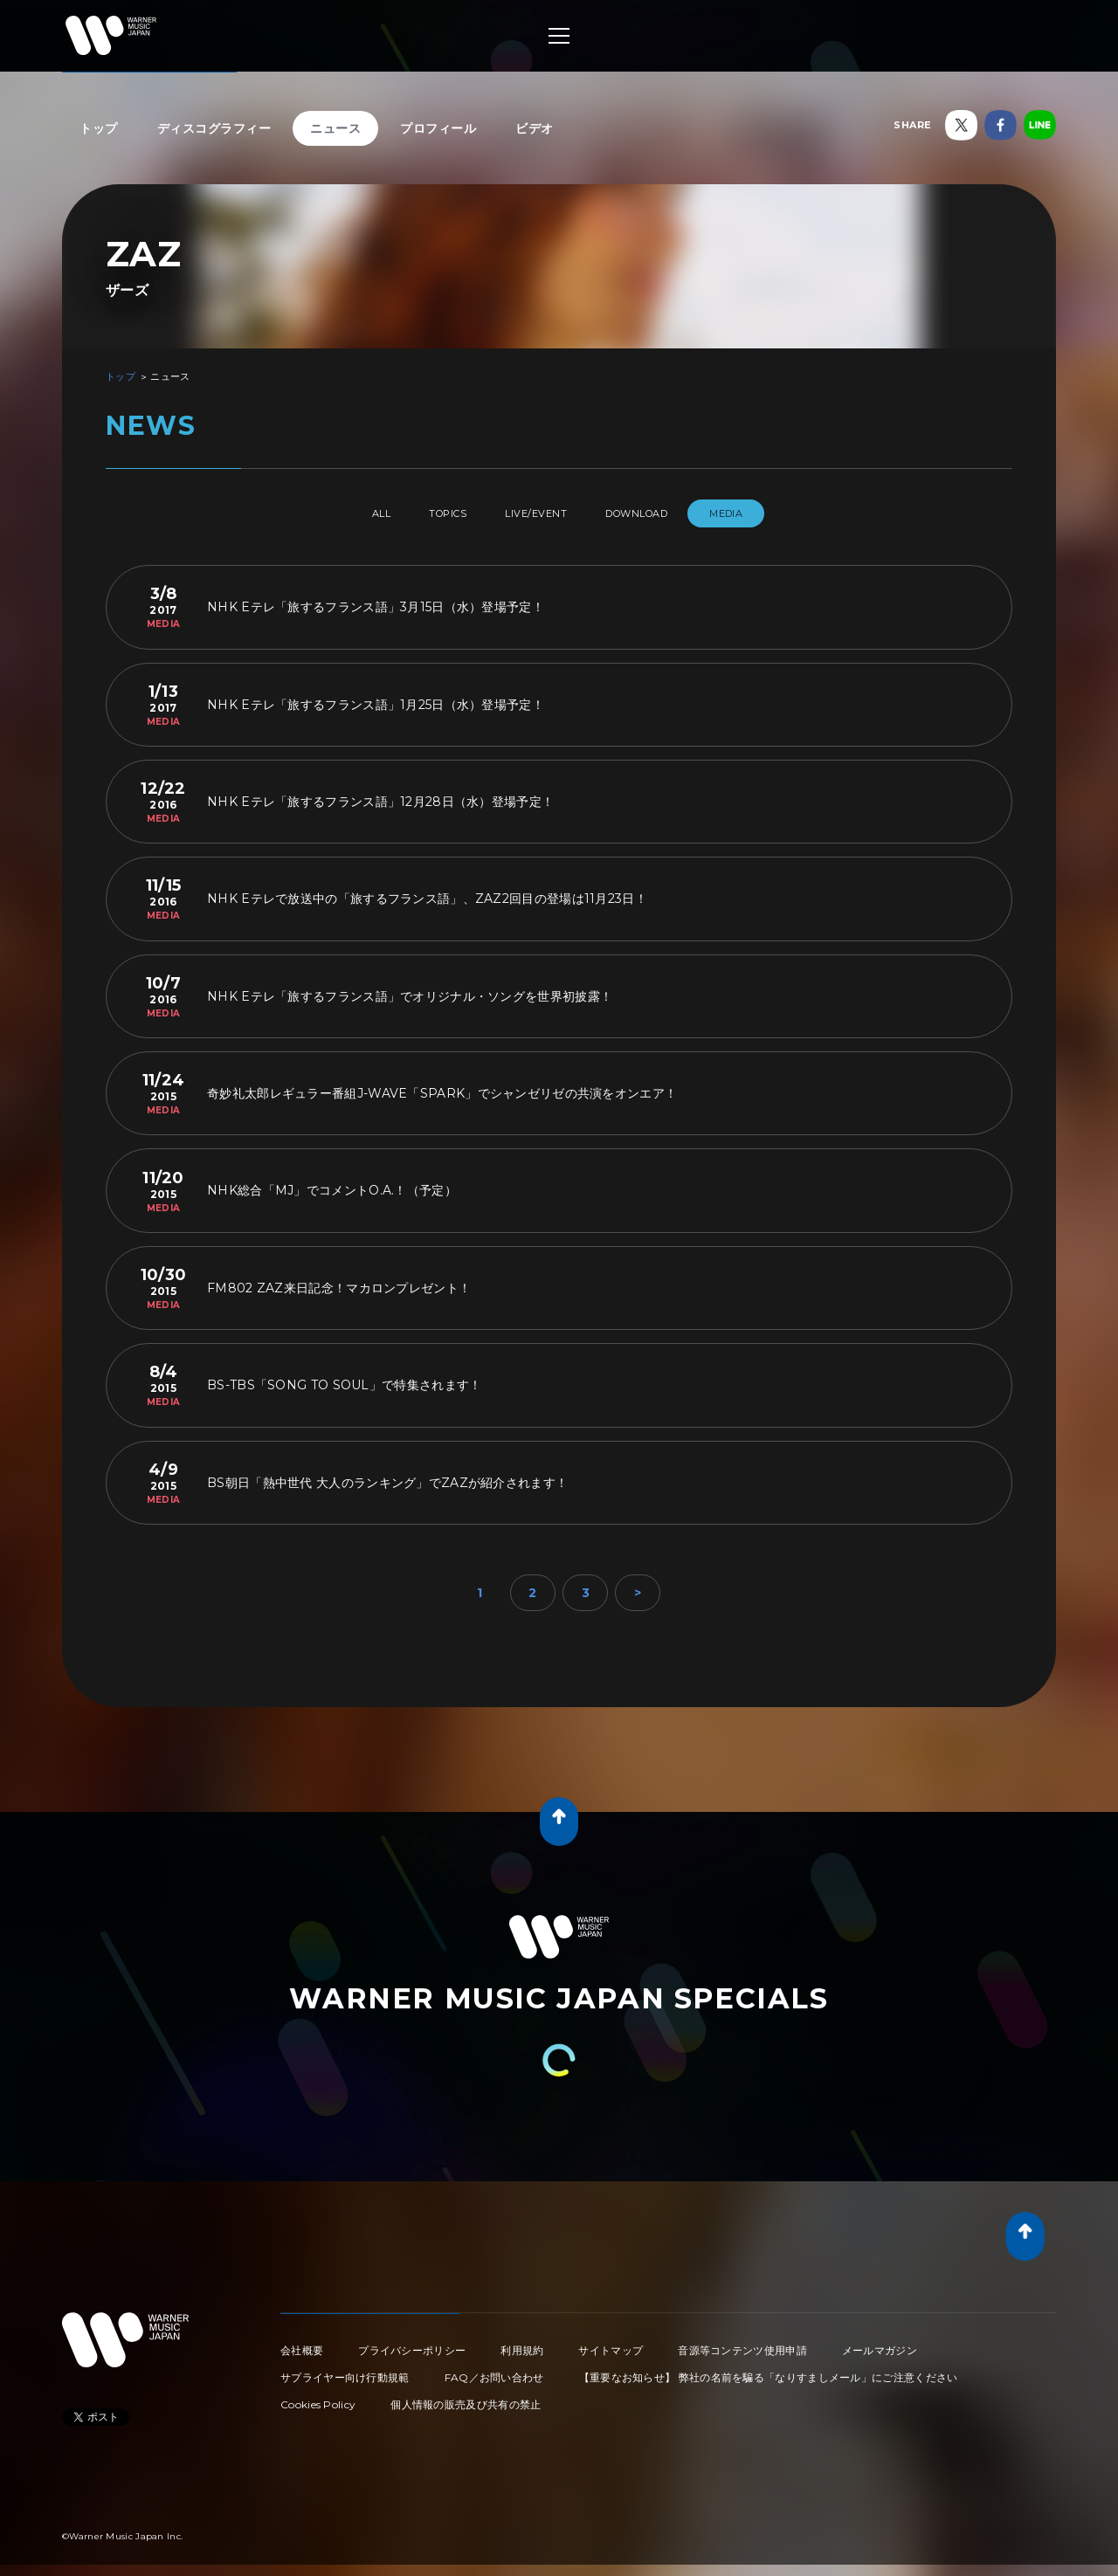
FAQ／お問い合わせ (494, 2370)
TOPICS (433, 513)
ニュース (335, 128)
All (348, 513)
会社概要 (301, 2343)
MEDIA (762, 513)
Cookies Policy (317, 2397)
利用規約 (521, 2343)
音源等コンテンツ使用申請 (742, 2343)
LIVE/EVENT (539, 513)
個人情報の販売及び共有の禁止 (465, 2397)
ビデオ (534, 128)
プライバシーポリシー (412, 2343)
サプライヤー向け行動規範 (345, 2370)
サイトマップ (610, 2343)
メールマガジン (879, 2343)
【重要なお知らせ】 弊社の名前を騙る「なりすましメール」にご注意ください (768, 2370)
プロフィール (438, 128)
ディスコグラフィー (214, 128)
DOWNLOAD (658, 513)
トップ (98, 128)
